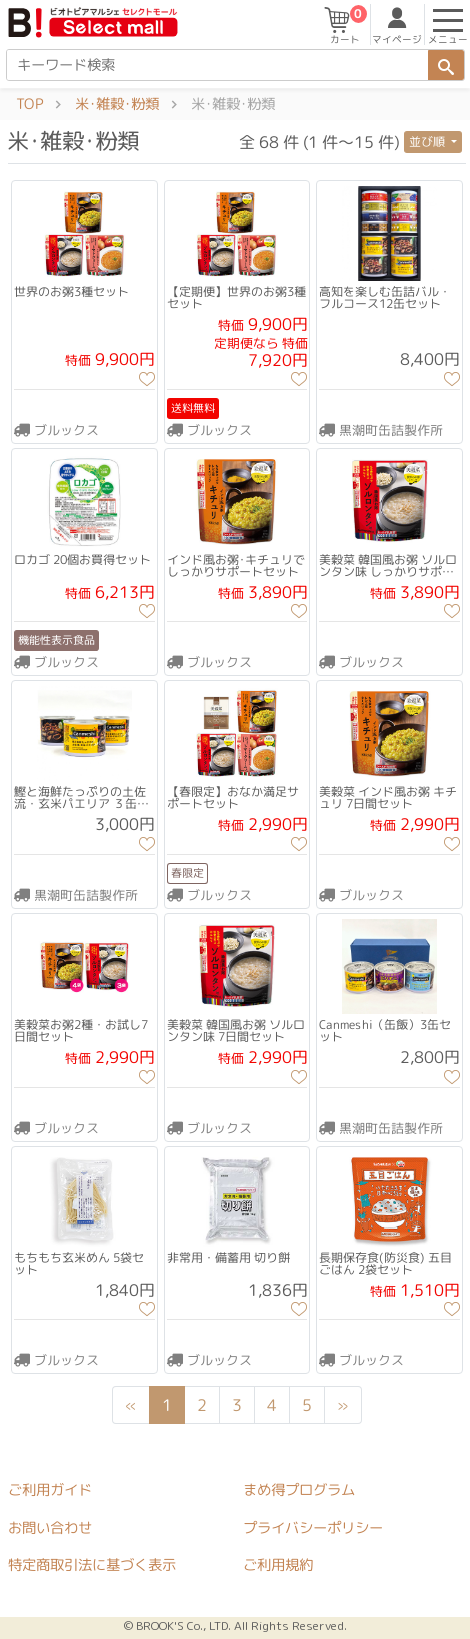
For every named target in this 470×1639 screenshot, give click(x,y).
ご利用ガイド (50, 1490)
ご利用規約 (278, 1565)
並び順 (428, 141)
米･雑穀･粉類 (117, 104)
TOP (29, 104)
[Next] (343, 1405)
